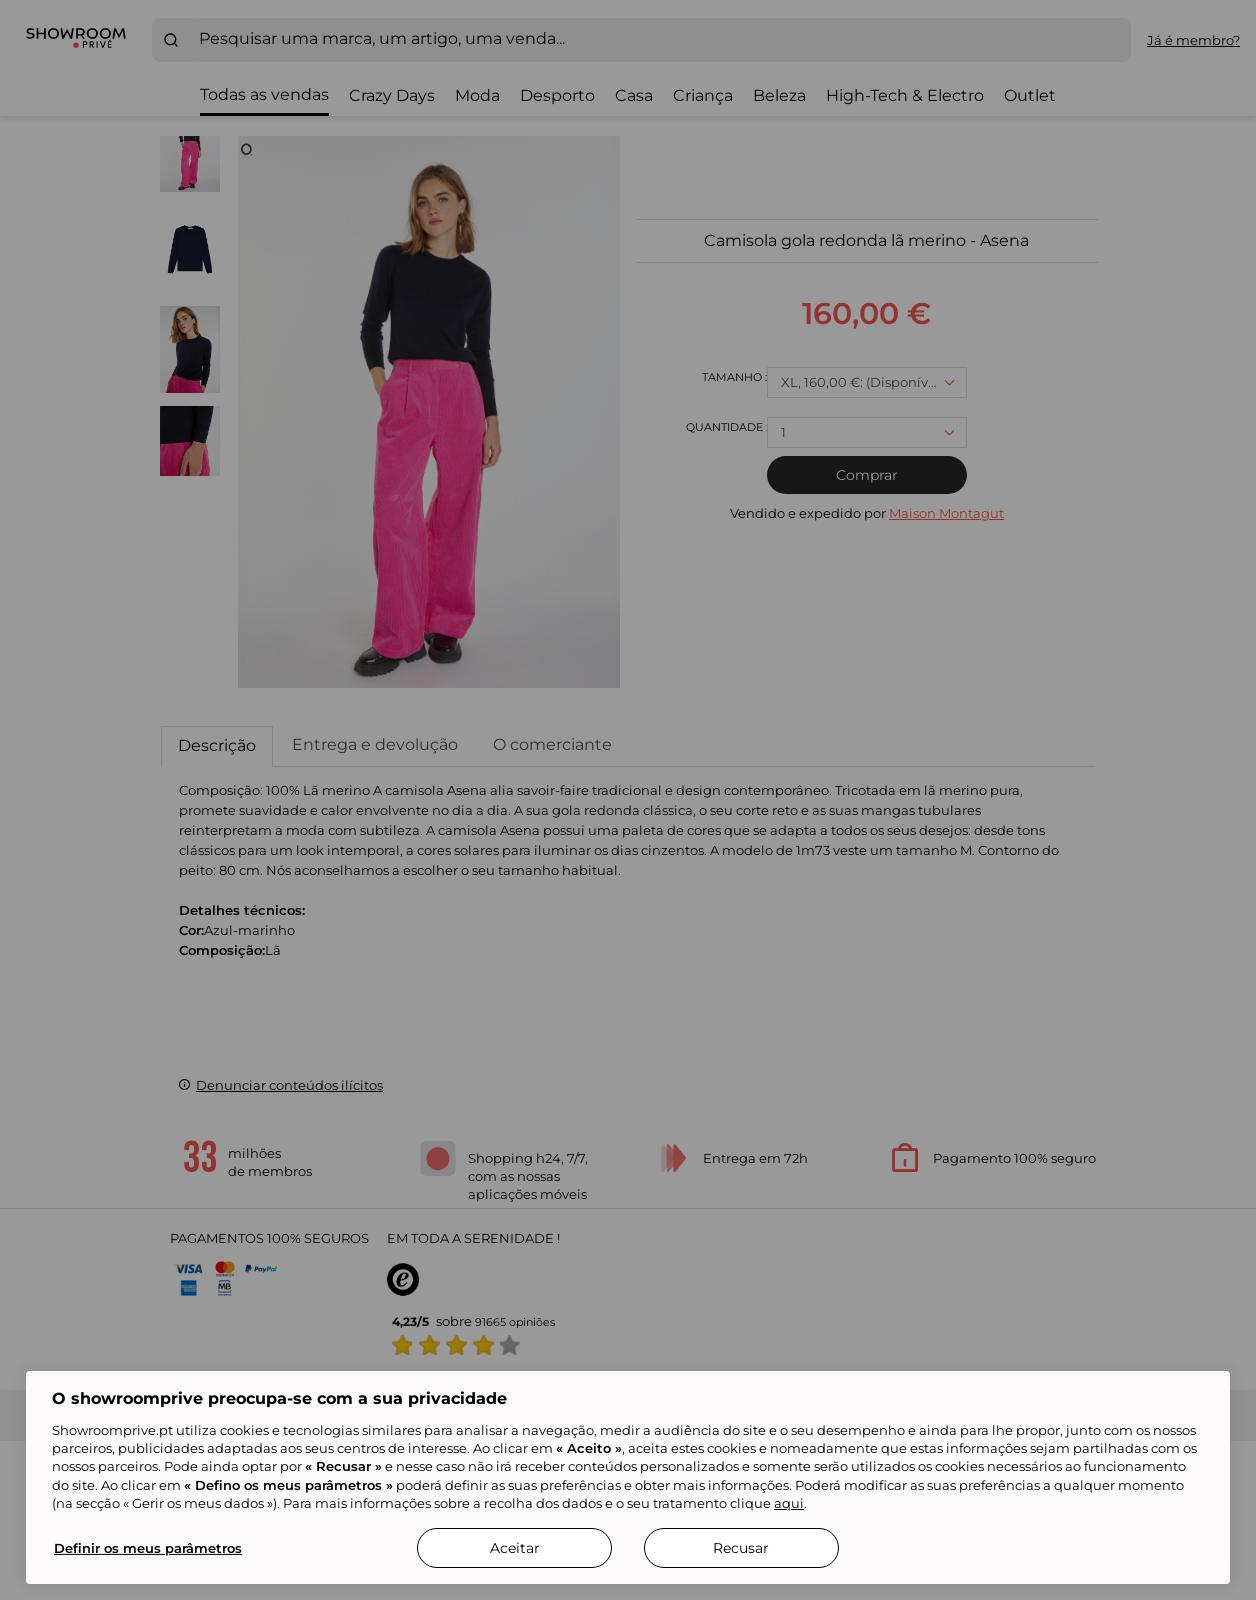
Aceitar (515, 1548)
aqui (789, 1503)
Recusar (741, 1548)
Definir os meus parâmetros (148, 1548)
